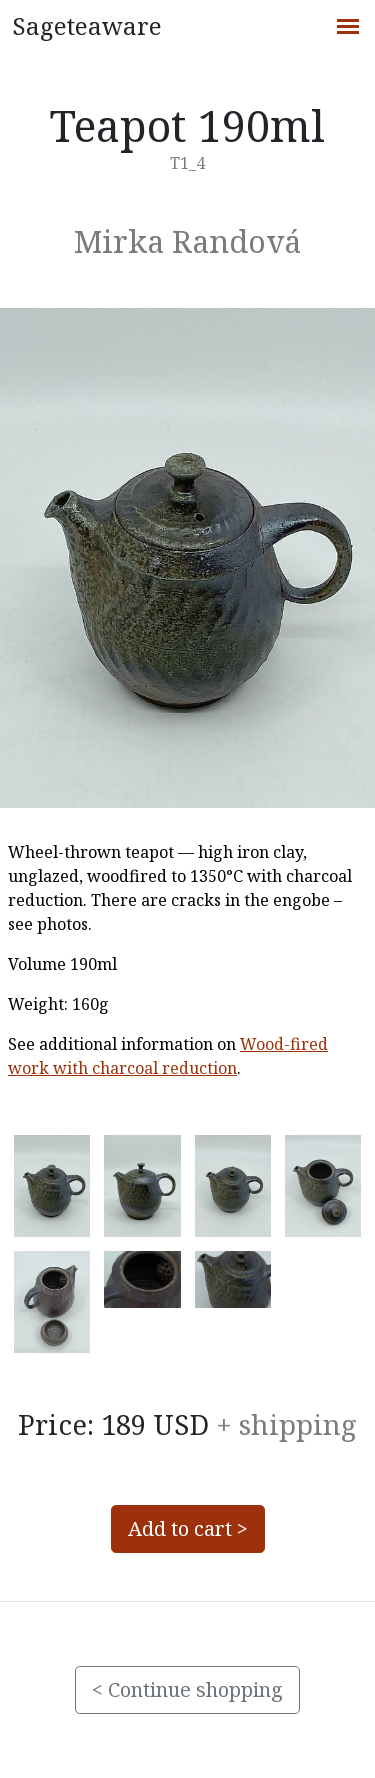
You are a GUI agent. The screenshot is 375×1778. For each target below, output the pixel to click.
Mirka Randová (187, 241)
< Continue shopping (187, 1689)
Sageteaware (87, 25)
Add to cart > (188, 1528)
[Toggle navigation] (347, 24)
